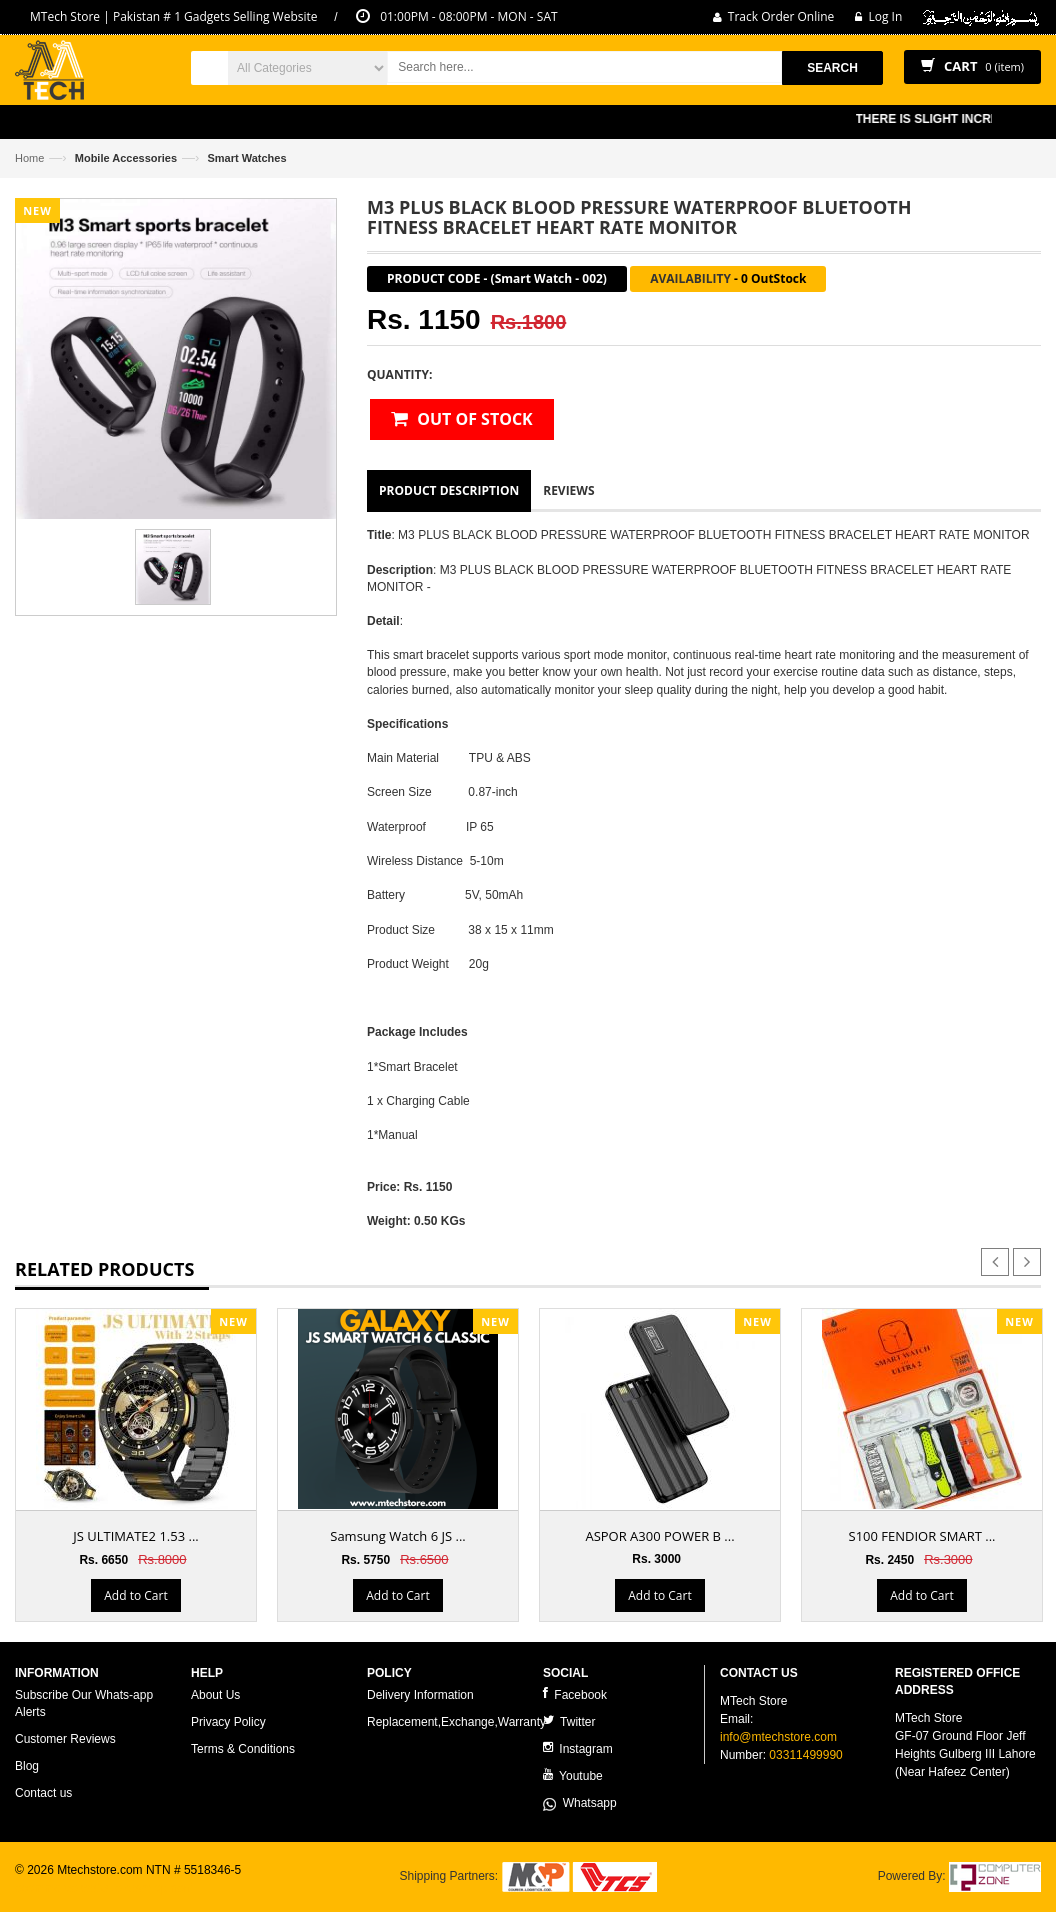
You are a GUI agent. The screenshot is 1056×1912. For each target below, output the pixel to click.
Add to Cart (135, 1595)
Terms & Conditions (243, 1749)
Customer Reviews (65, 1739)
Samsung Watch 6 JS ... (397, 1536)
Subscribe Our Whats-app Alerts (84, 1703)
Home (29, 158)
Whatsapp (580, 1803)
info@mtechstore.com (778, 1737)
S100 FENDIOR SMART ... (922, 1536)
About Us (215, 1695)
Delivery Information (420, 1695)
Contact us (43, 1793)
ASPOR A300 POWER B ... (659, 1536)
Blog (27, 1766)
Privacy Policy (228, 1722)
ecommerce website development (104, 1888)
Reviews (568, 490)
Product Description (449, 490)
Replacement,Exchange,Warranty (456, 1722)
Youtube (573, 1775)
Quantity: (399, 374)
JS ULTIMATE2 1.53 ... (136, 1536)
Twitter (569, 1721)
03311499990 (805, 1755)
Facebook (575, 1694)
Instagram (578, 1748)
